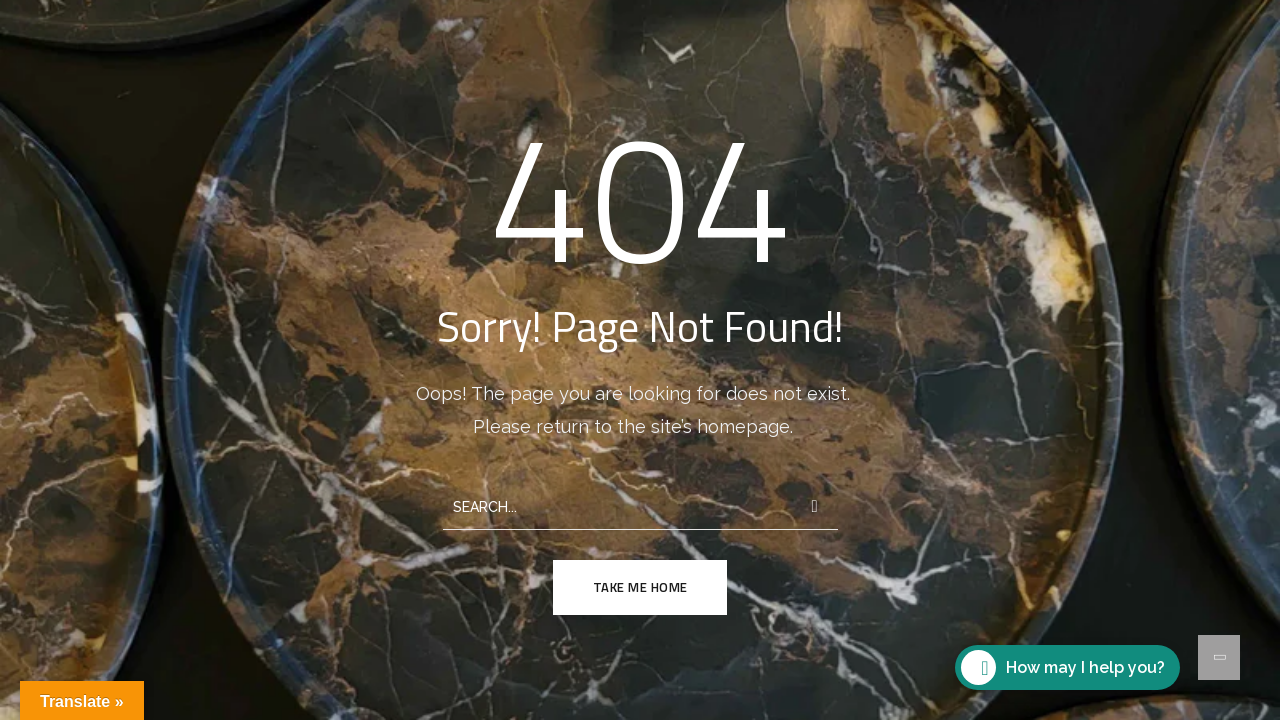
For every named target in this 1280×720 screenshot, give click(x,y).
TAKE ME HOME (640, 587)
